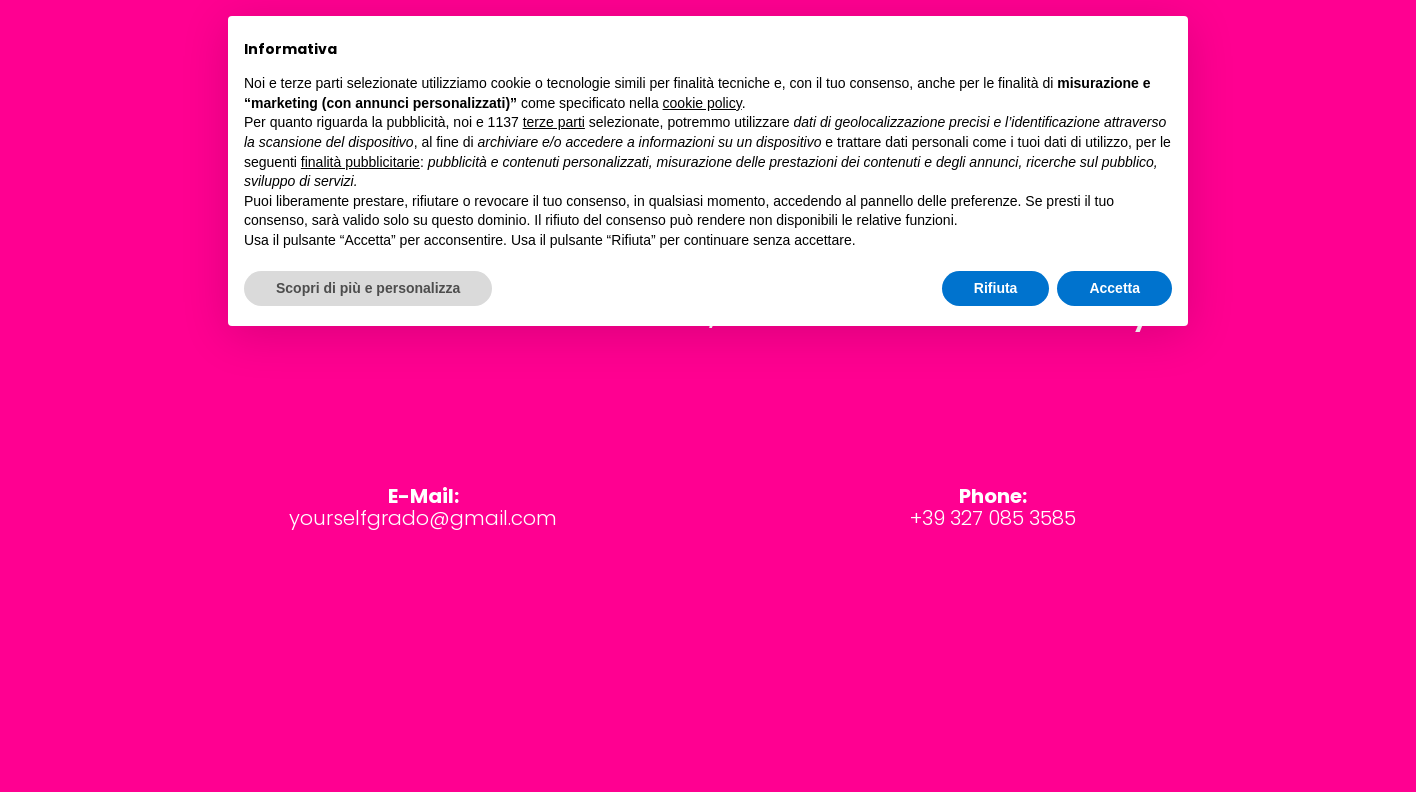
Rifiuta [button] (996, 288)
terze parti (554, 122)
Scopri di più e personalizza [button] (368, 288)
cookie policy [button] (702, 103)
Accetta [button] (1114, 288)
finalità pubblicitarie (360, 162)
